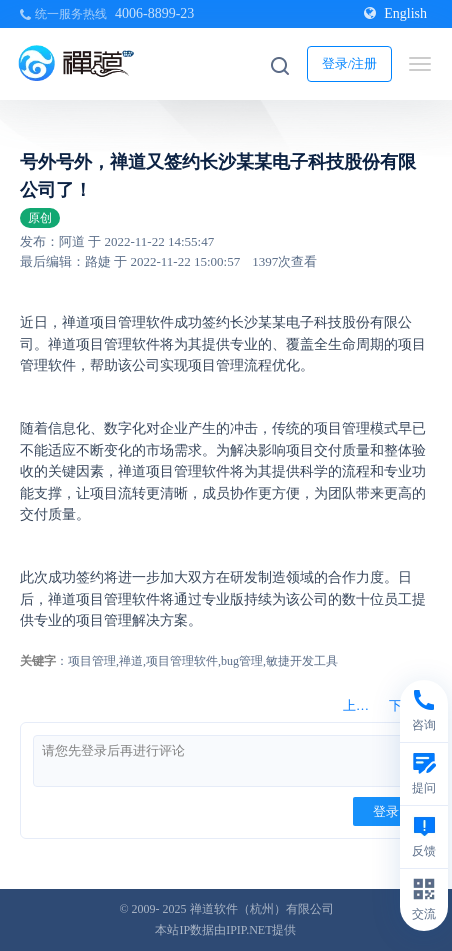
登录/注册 (350, 63)
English (395, 13)
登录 (386, 811)
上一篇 (362, 705)
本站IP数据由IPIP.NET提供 (225, 930)
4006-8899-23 (154, 13)
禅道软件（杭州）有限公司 (262, 909)
